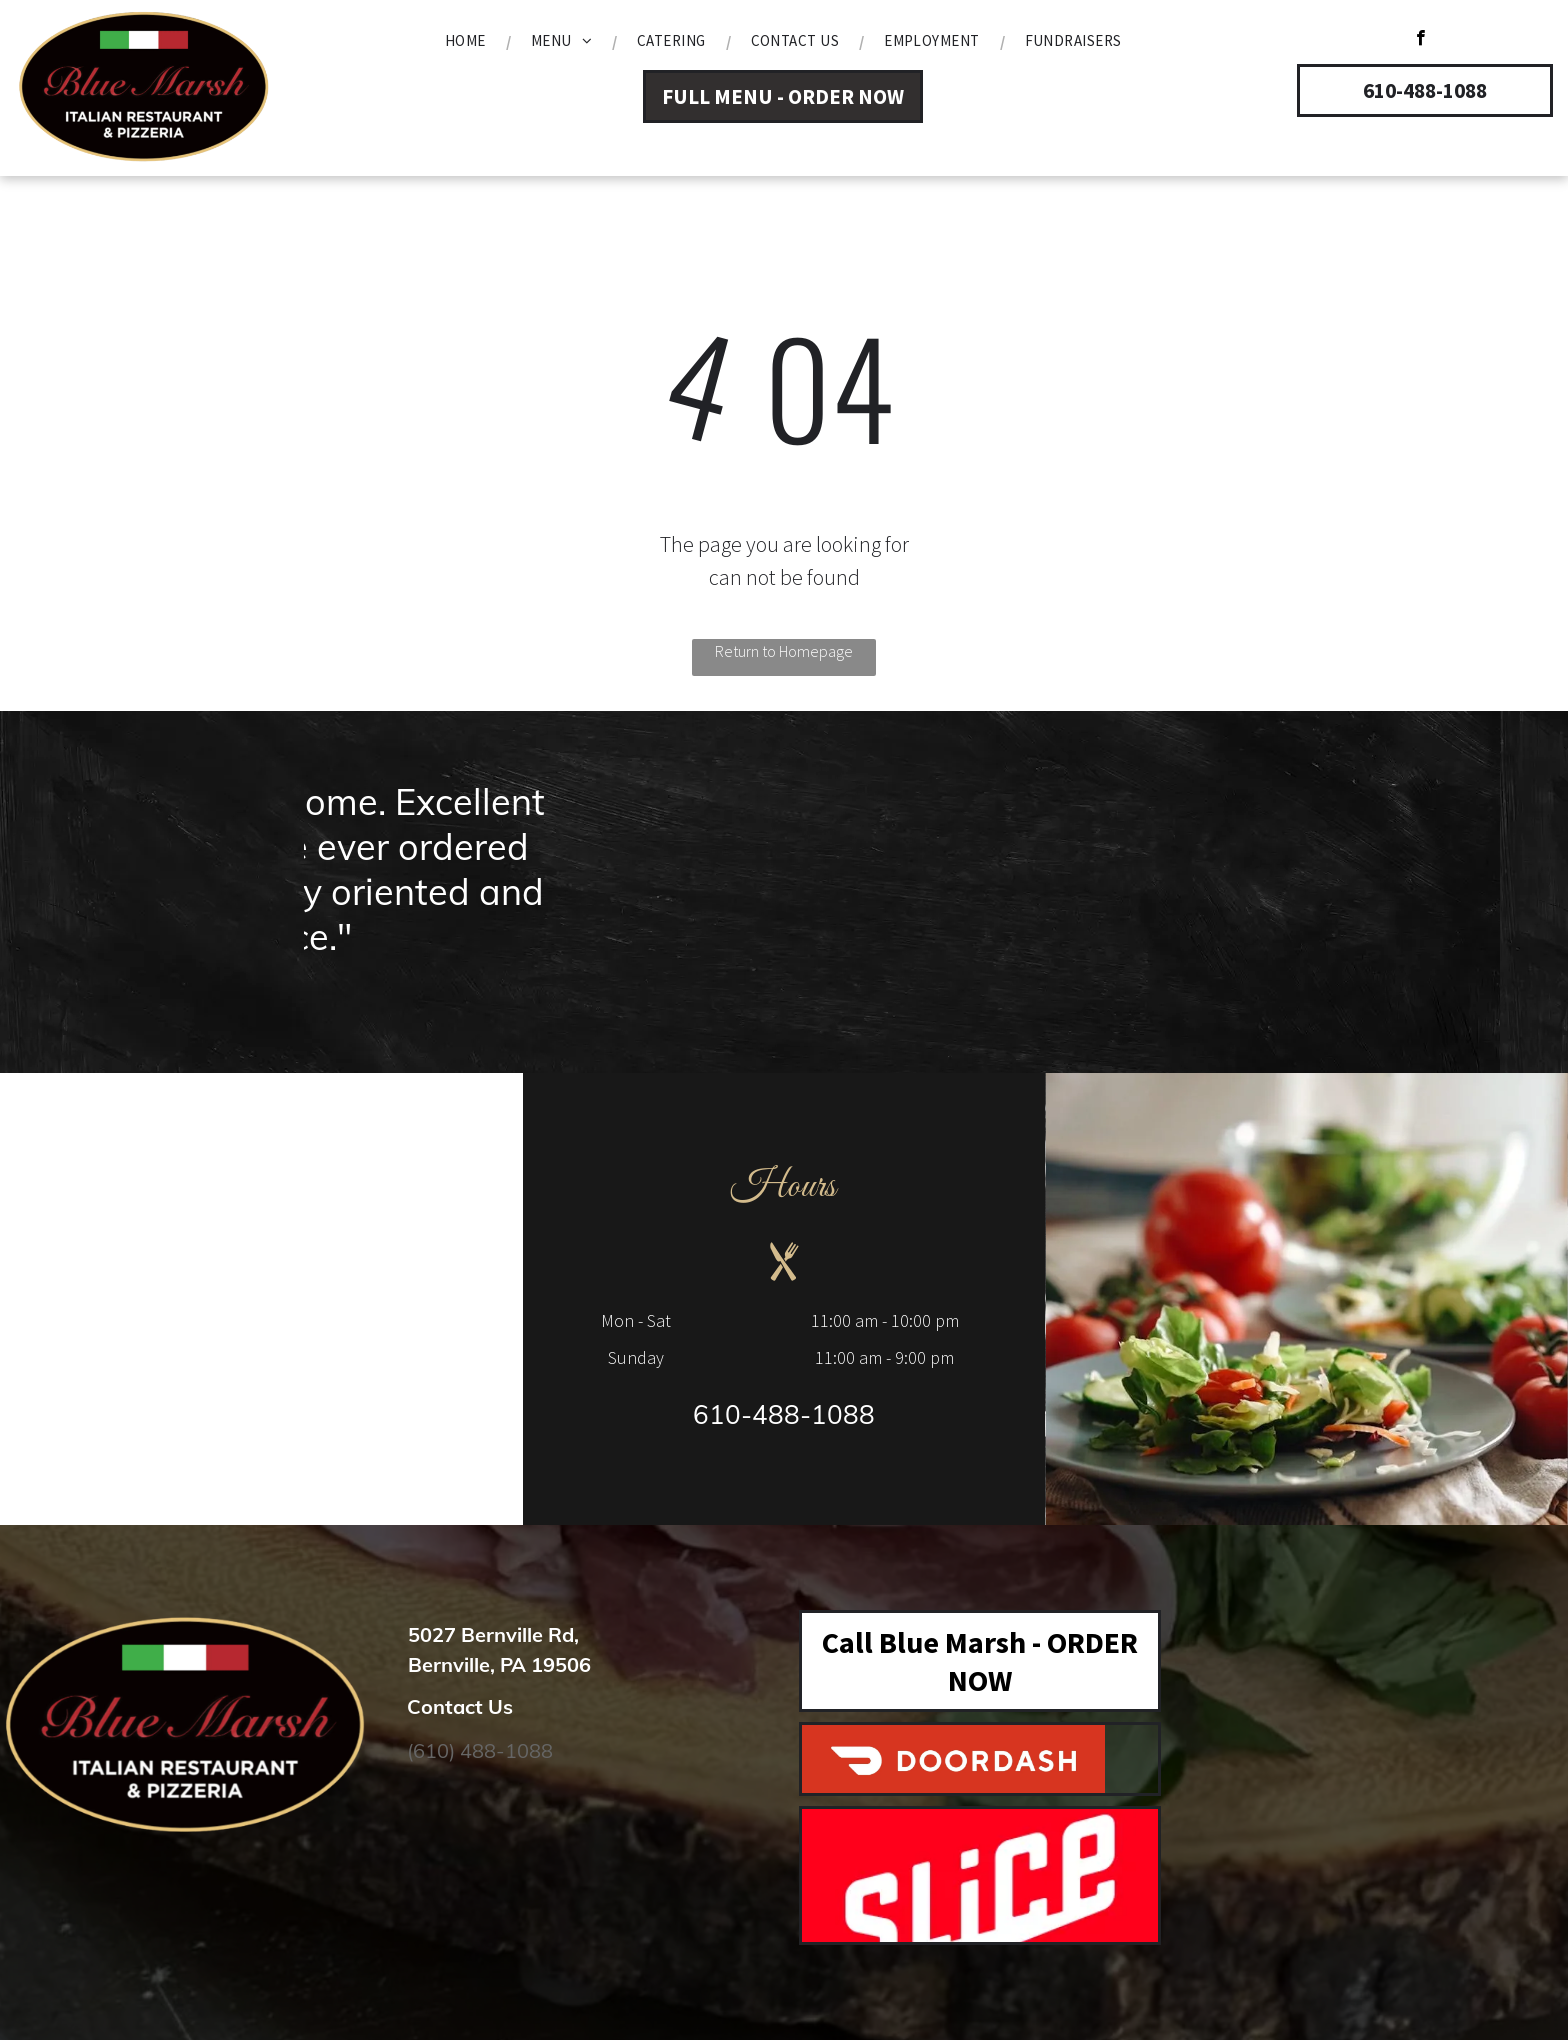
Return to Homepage (784, 651)
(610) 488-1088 (480, 1750)
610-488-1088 (784, 1414)
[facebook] (1420, 40)
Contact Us (460, 1706)
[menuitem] (468, 41)
